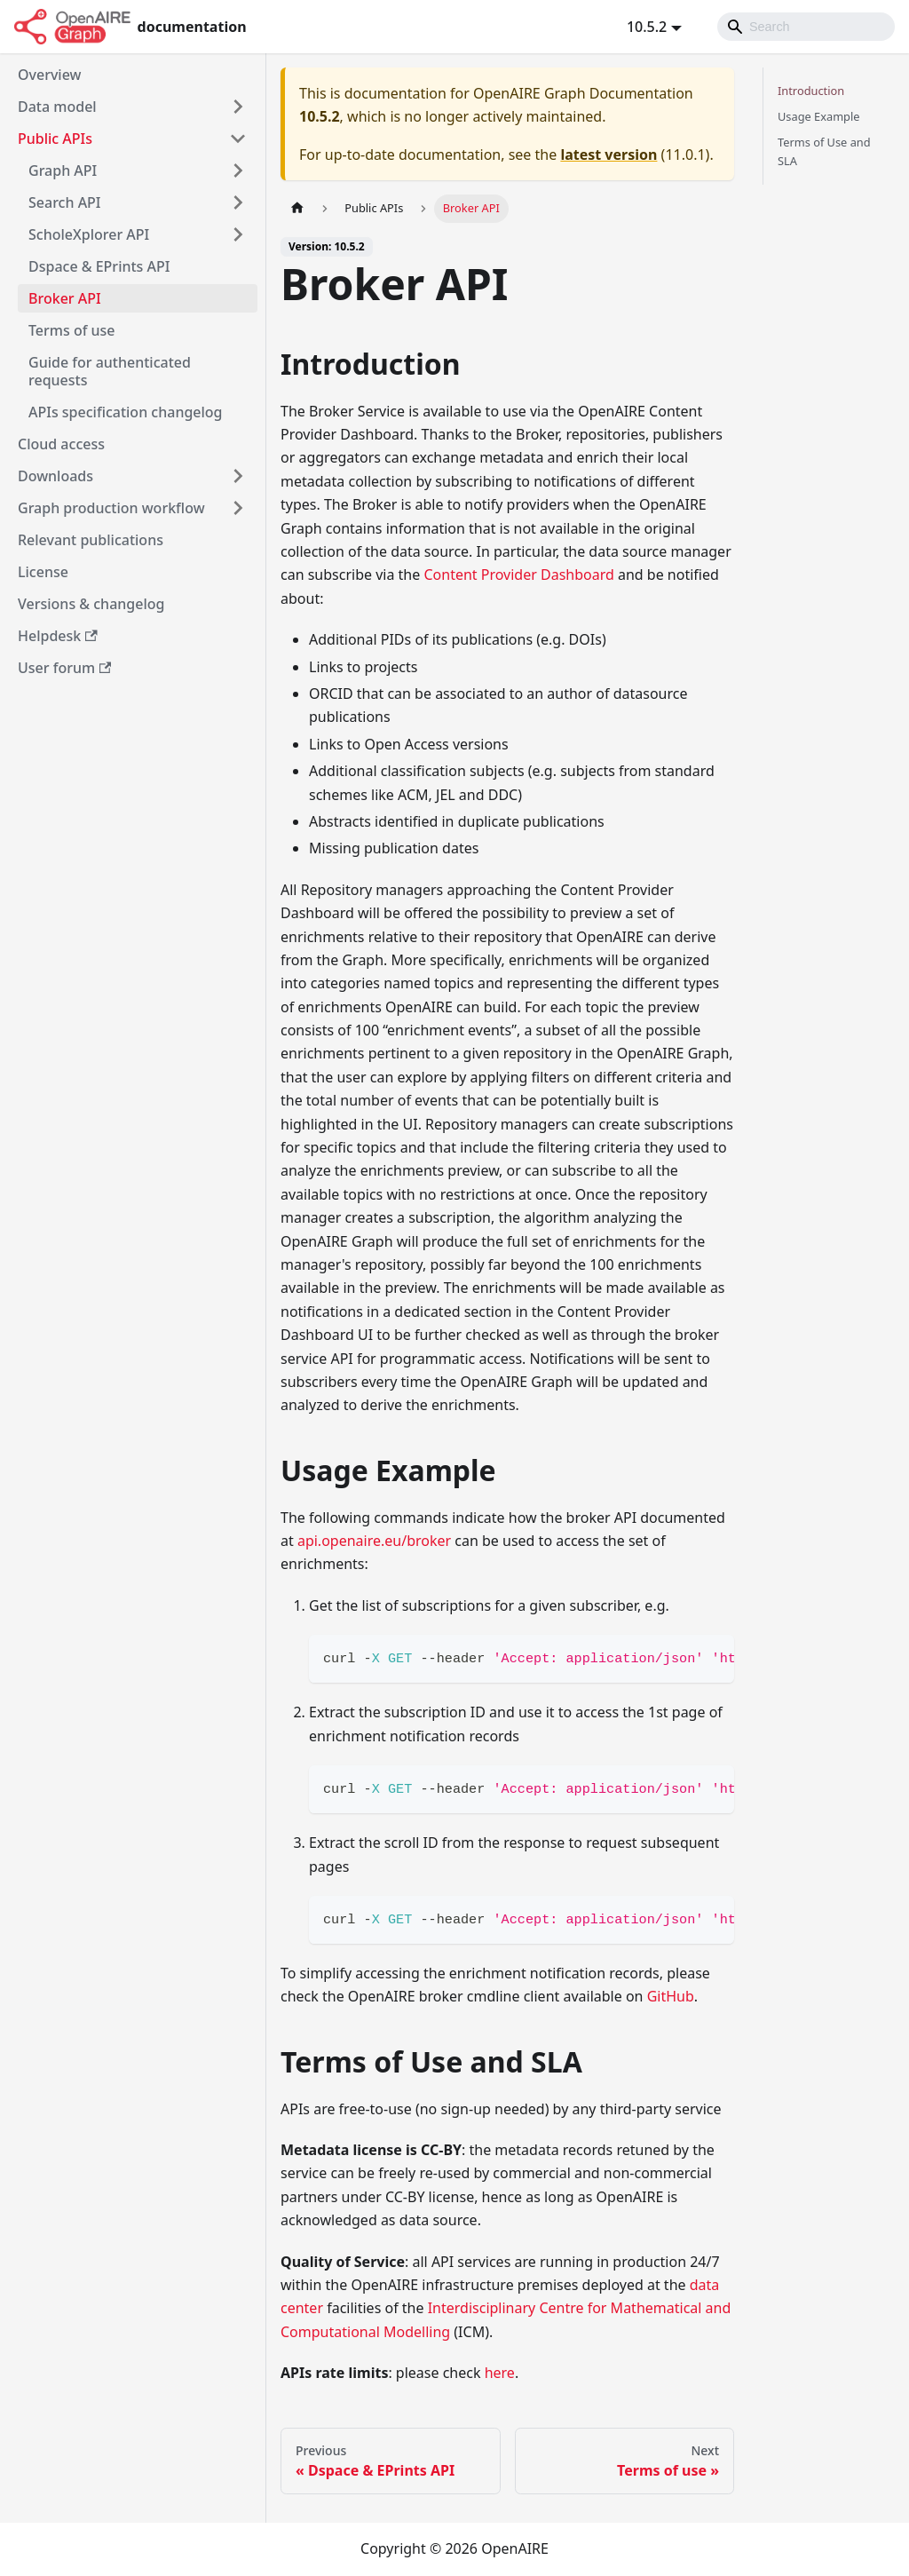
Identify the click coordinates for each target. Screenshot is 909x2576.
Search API (64, 202)
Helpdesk (58, 636)
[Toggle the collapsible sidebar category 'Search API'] (237, 202)
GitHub (670, 1996)
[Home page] (297, 208)
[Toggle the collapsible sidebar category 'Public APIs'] (237, 138)
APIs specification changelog (125, 412)
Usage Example (819, 116)
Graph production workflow (111, 508)
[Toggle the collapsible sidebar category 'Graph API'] (237, 170)
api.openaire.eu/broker (374, 1540)
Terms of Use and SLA (824, 151)
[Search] (806, 26)
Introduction (811, 91)
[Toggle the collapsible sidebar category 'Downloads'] (237, 476)
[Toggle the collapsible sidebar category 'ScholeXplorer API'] (237, 234)
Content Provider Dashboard (518, 574)
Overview (49, 74)
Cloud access (61, 444)
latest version (608, 154)
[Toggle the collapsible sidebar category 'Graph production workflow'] (237, 508)
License (43, 572)
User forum (64, 668)
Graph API (62, 170)
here (500, 2372)
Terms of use (71, 330)
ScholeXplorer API (88, 234)
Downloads (55, 476)
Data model (57, 106)
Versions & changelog (91, 604)
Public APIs (55, 138)
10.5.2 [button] (647, 26)
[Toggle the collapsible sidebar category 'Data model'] (237, 106)
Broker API (64, 298)
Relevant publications (90, 540)
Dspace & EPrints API (99, 266)
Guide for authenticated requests (109, 371)
